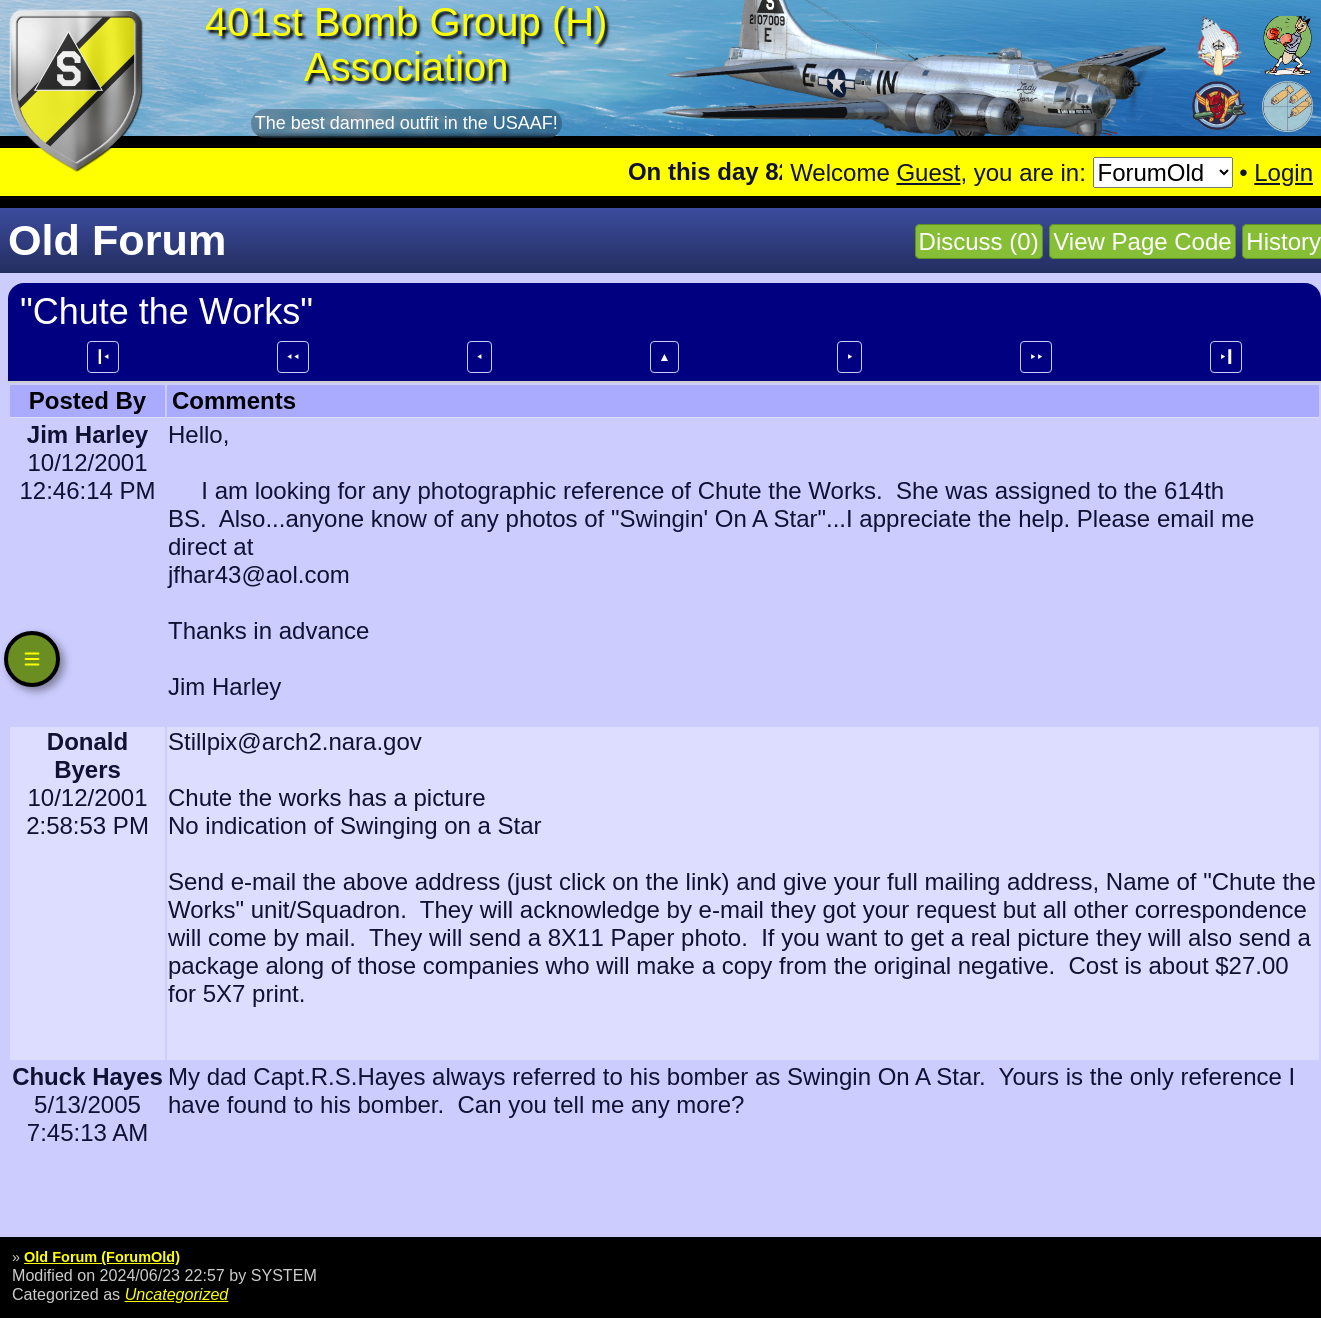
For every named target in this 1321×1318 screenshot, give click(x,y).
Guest (928, 172)
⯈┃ (1226, 357)
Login (1283, 172)
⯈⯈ (1036, 357)
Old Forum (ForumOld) (102, 1257)
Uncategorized (177, 1294)
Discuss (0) (979, 241)
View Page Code (1142, 241)
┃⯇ (103, 357)
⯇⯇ (293, 357)
